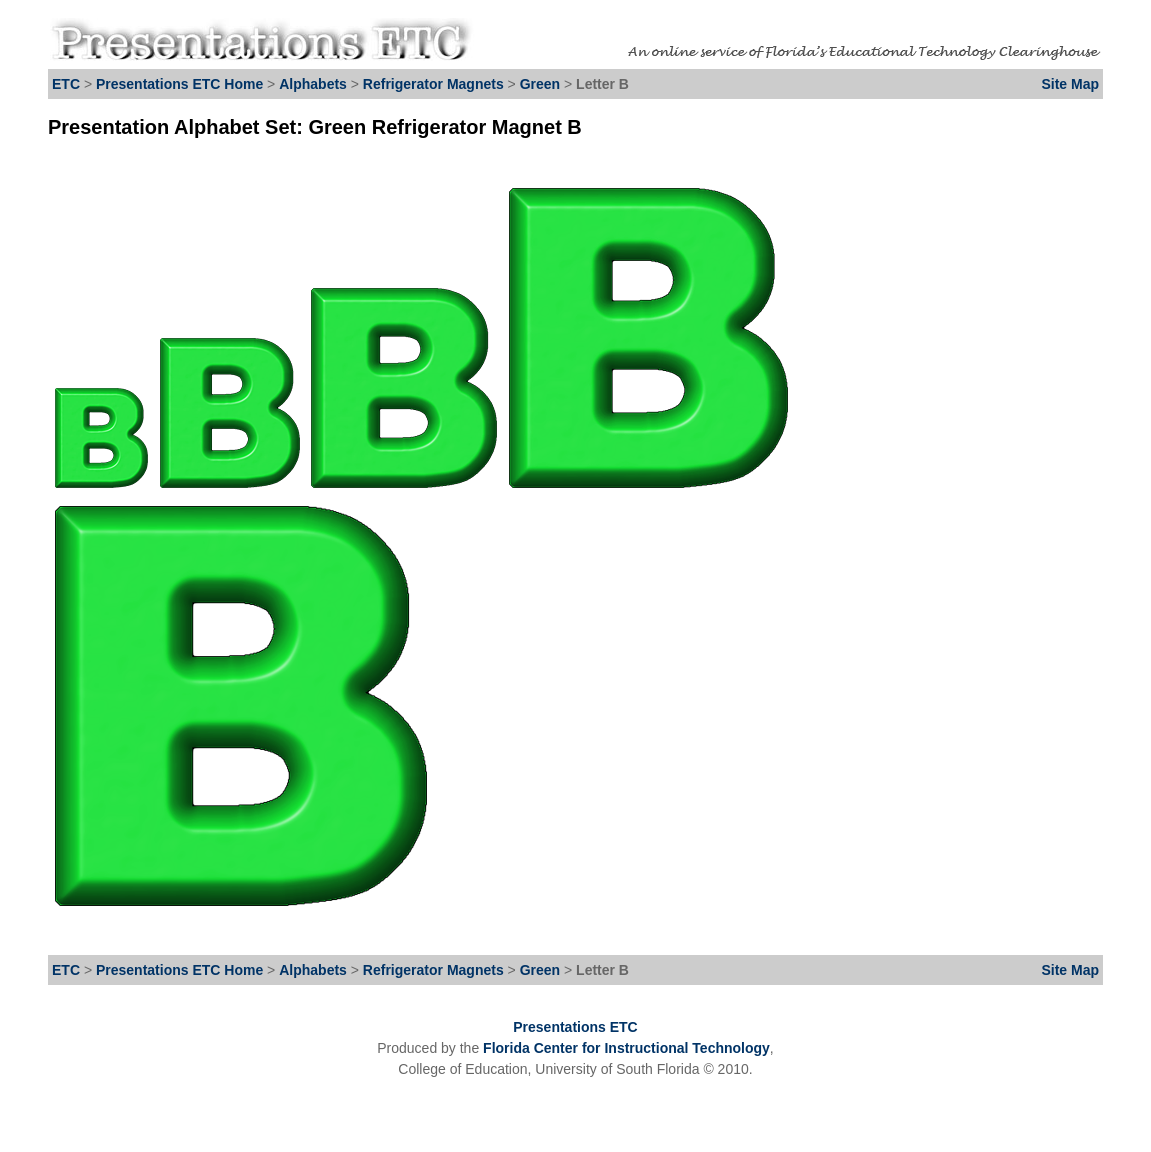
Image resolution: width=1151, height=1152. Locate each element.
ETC (66, 84)
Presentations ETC (575, 1027)
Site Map (1070, 84)
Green (542, 84)
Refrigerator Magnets (433, 84)
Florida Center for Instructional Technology (626, 1048)
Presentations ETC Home (179, 84)
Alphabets (313, 84)
